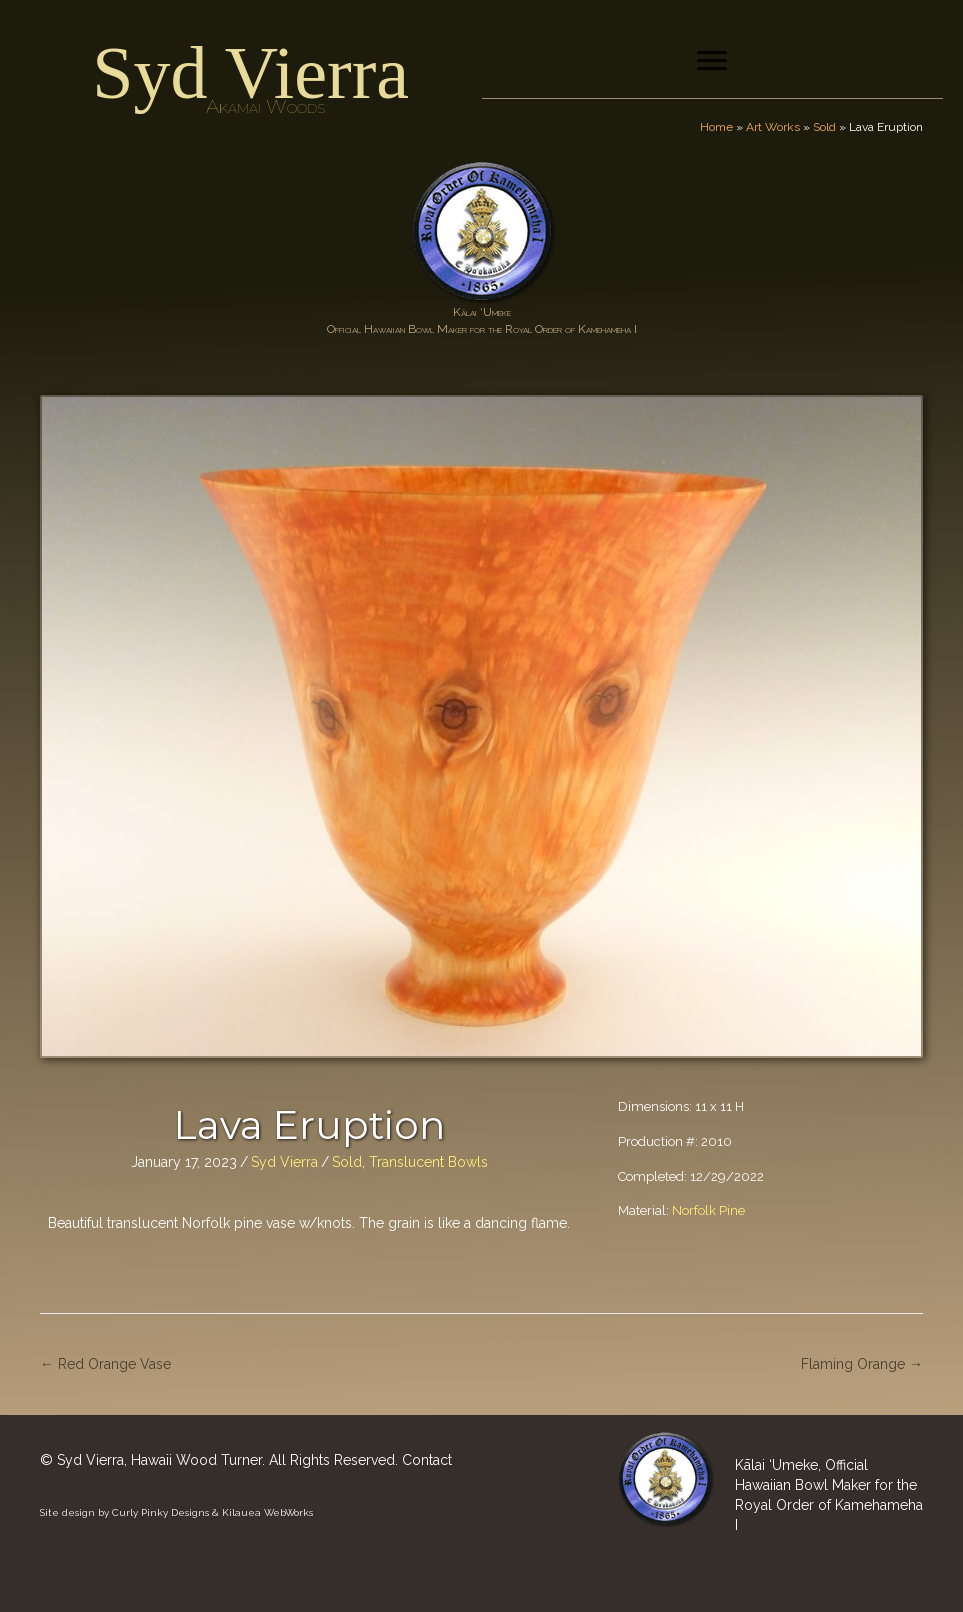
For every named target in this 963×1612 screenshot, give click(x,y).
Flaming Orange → (862, 1364)
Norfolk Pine (708, 1210)
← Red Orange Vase (105, 1364)
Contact (427, 1460)
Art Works (773, 127)
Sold (824, 127)
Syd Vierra (250, 73)
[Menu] (712, 61)
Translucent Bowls (428, 1162)
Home (716, 127)
